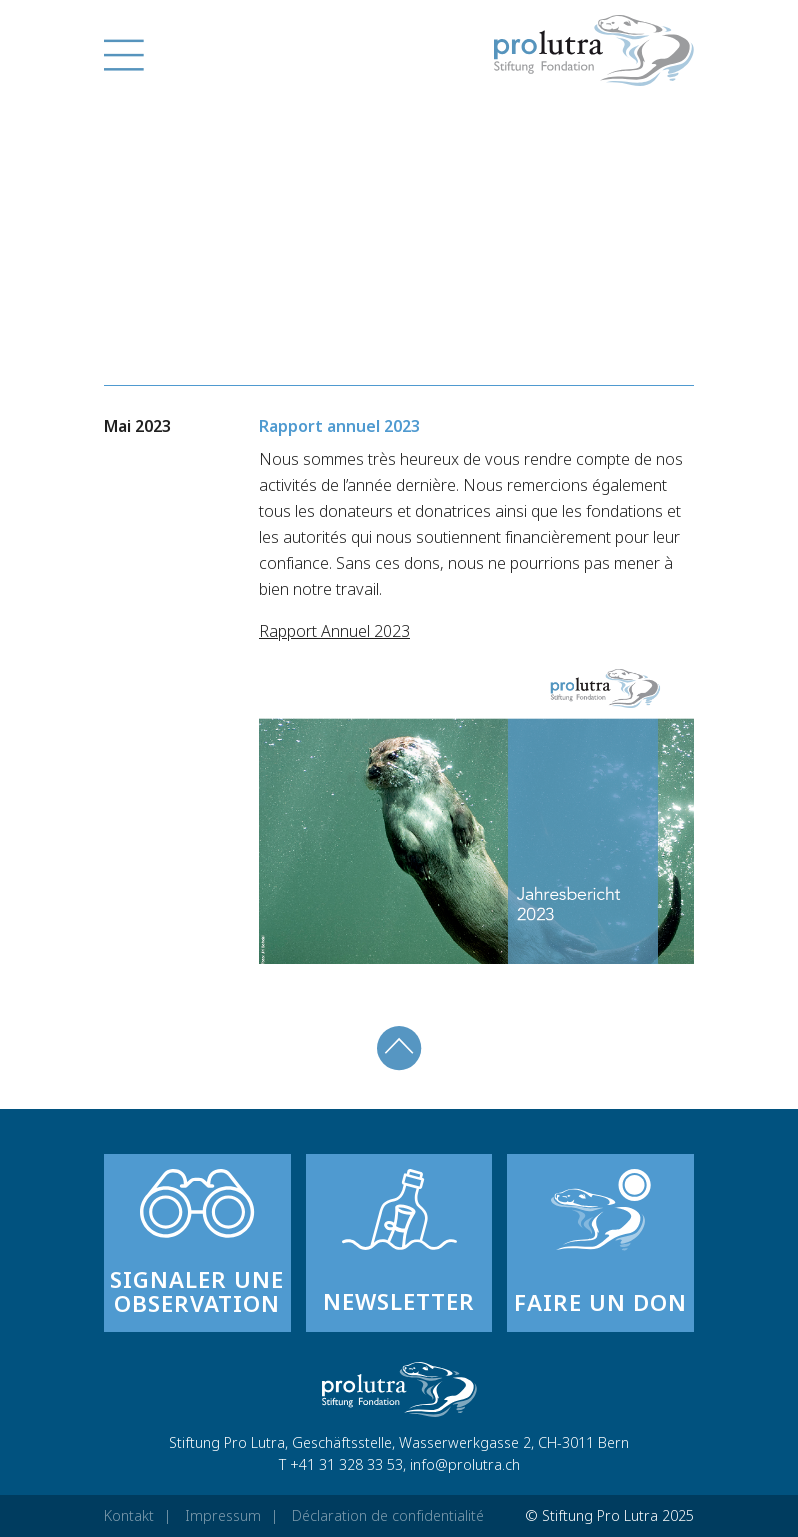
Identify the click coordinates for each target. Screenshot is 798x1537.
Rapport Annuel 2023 (334, 631)
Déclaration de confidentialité (388, 1515)
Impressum (223, 1515)
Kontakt (129, 1515)
